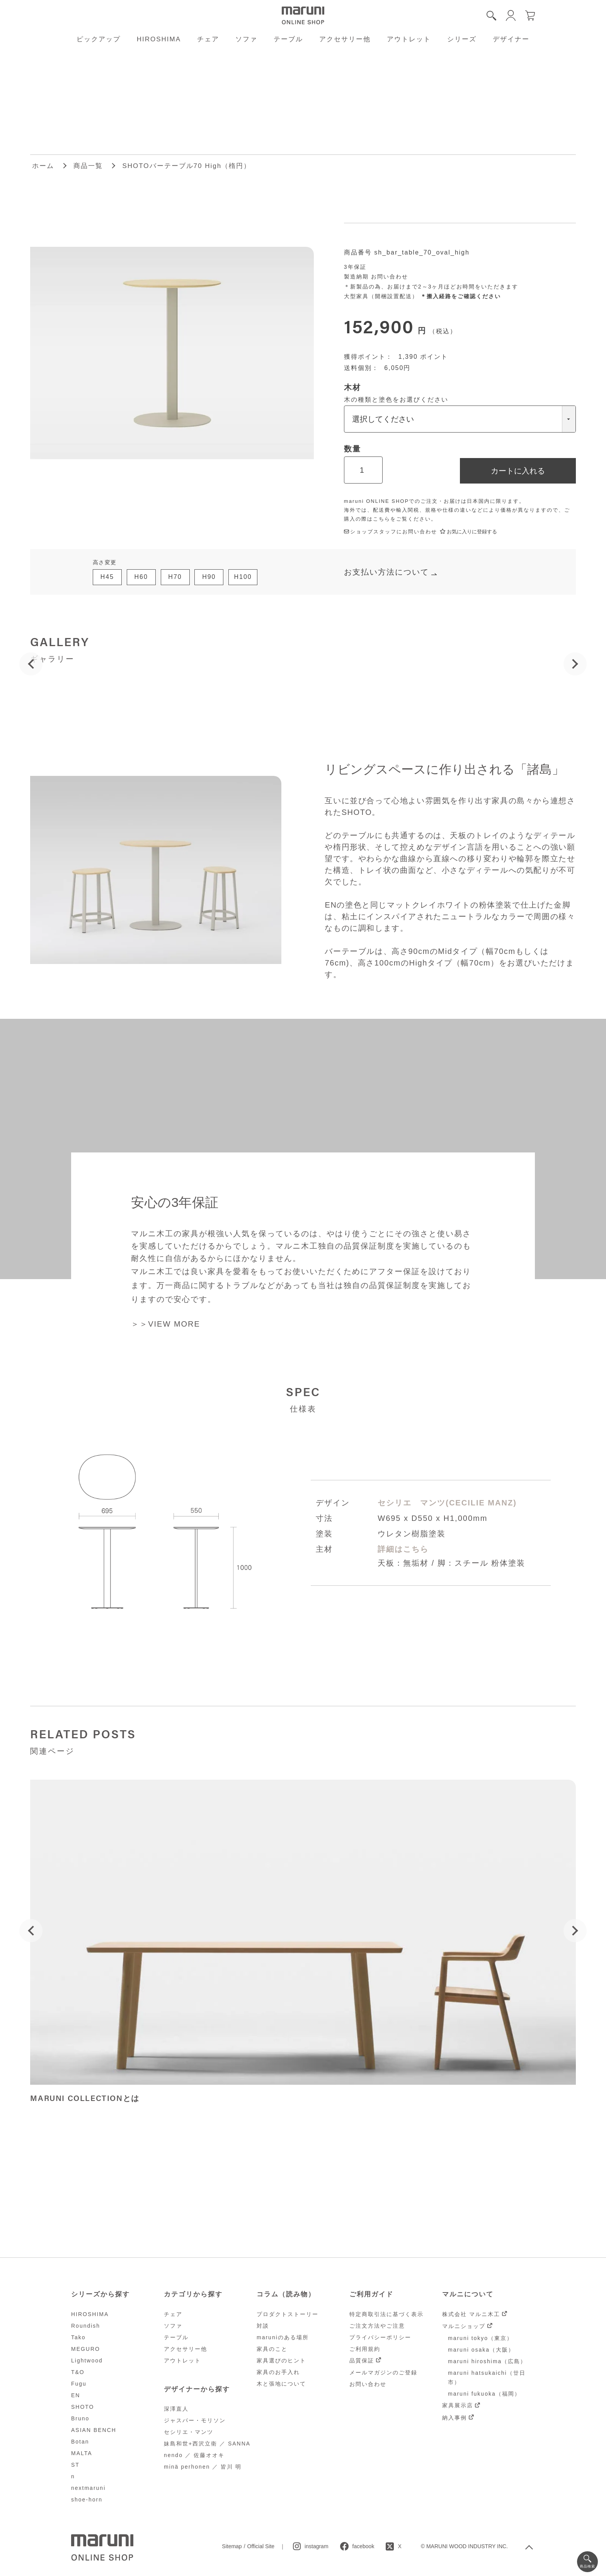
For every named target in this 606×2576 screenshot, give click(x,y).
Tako (78, 2337)
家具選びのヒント (281, 2360)
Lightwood (87, 2360)
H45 (107, 577)
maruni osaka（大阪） (481, 2350)
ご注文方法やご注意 (377, 2326)
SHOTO (82, 2407)
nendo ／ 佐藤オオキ (194, 2455)
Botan (80, 2442)
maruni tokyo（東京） (480, 2338)
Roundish (85, 2326)
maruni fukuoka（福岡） (484, 2394)
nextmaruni (88, 2488)
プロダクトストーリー (287, 2314)
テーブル (288, 39)
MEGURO (85, 2349)
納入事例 (454, 2418)
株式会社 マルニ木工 (471, 2314)
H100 (243, 577)
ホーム (43, 166)
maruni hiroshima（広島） (487, 2361)
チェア (208, 39)
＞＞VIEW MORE (165, 1324)
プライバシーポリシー (380, 2337)
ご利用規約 (364, 2349)
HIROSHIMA (159, 39)
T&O (78, 2372)
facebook (363, 2546)
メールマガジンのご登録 (383, 2372)
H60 (141, 577)
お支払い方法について (386, 572)
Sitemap (232, 2546)
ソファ (246, 39)
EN (75, 2395)
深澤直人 (176, 2409)
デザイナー (511, 39)
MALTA (81, 2453)
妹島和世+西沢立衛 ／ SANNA (207, 2443)
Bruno (80, 2418)
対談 (263, 2326)
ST (75, 2465)
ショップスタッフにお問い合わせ (390, 532)
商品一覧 (88, 166)
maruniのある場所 (283, 2337)
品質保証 (361, 2360)
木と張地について (281, 2384)
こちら (381, 519)
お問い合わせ (389, 276)
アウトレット (409, 39)
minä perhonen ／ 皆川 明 (203, 2467)
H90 (209, 577)
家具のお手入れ (278, 2372)
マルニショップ (463, 2326)
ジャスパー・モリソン (195, 2420)
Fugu (79, 2384)
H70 (175, 577)
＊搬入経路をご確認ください (460, 296)
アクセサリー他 (345, 39)
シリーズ (462, 39)
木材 (352, 387)
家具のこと (272, 2349)
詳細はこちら (403, 1549)
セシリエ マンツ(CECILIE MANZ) (447, 1502)
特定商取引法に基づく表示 (386, 2314)
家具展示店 (457, 2405)
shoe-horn (86, 2499)
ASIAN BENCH (93, 2430)
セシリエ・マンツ (188, 2432)
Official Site (261, 2546)
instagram (316, 2546)
